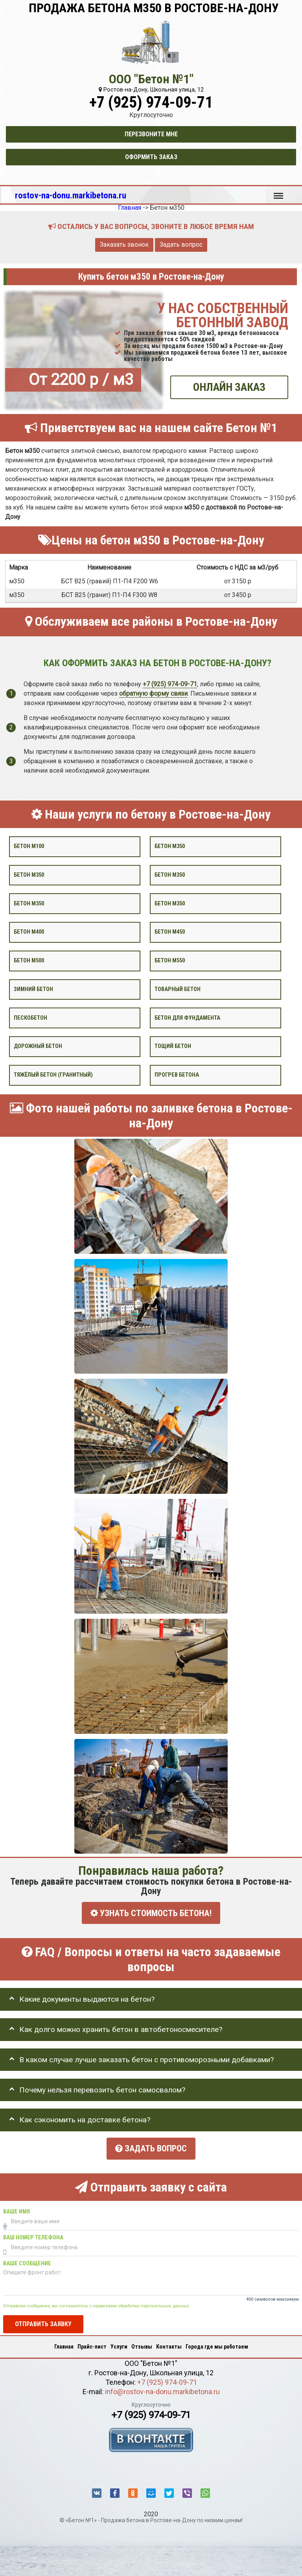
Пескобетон (30, 1017)
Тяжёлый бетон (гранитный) (53, 1075)
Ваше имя (16, 2209)
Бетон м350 (170, 846)
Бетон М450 (170, 932)
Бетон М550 (170, 960)
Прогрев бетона (177, 1075)
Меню (278, 192)
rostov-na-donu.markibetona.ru (70, 195)
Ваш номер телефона (33, 2235)
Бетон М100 (29, 846)
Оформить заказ (151, 157)
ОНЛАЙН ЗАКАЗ (229, 387)
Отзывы (141, 2344)
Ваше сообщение (27, 2260)
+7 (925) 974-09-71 (151, 102)
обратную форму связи (153, 693)
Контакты (169, 2344)
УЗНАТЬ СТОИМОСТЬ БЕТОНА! (151, 1913)
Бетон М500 (29, 960)
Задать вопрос (181, 244)
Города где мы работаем (217, 2344)
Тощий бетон (173, 1046)
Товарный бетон (178, 989)
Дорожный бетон (38, 1046)
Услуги (118, 2344)
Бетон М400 (29, 932)
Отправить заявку (43, 2321)
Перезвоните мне (151, 134)
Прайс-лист (92, 2344)
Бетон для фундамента (187, 1017)
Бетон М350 (170, 903)
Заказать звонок (124, 244)
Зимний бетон (33, 989)
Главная (64, 2344)
